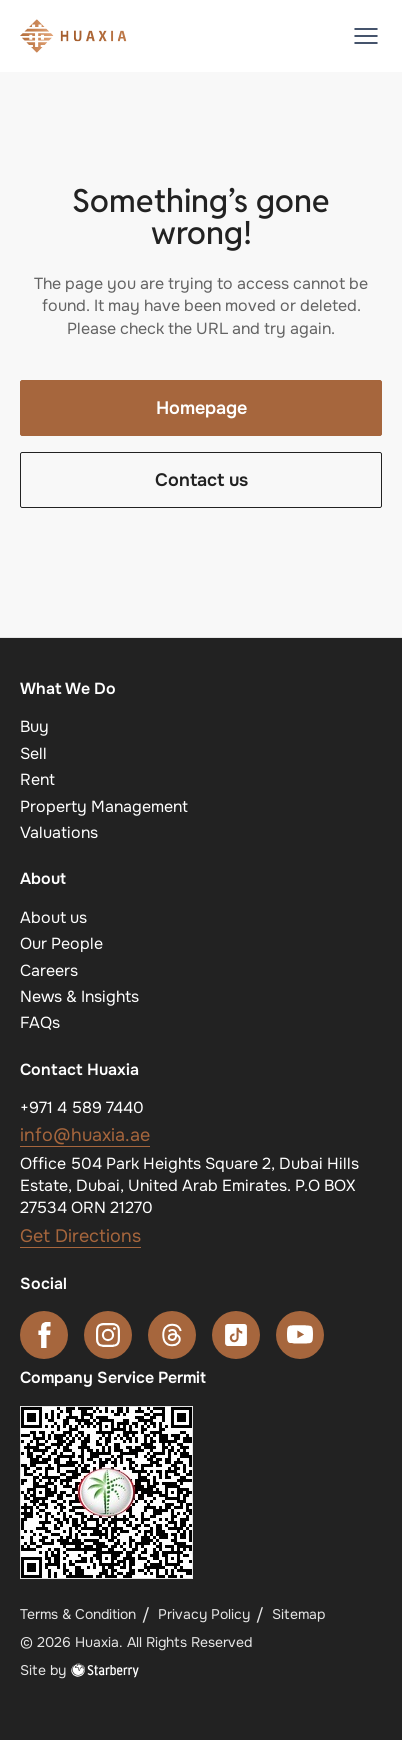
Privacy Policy (204, 1614)
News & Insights (79, 996)
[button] (366, 36)
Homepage (201, 408)
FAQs (40, 1022)
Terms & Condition (78, 1614)
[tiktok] (236, 1335)
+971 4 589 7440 (82, 1107)
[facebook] (44, 1335)
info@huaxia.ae (85, 1135)
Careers (49, 970)
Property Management (104, 806)
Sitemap (298, 1614)
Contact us (201, 480)
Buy (34, 726)
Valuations (59, 832)
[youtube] (300, 1335)
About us (53, 917)
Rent (37, 779)
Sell (33, 753)
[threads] (172, 1335)
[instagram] (108, 1335)
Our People (61, 943)
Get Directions (80, 1236)
